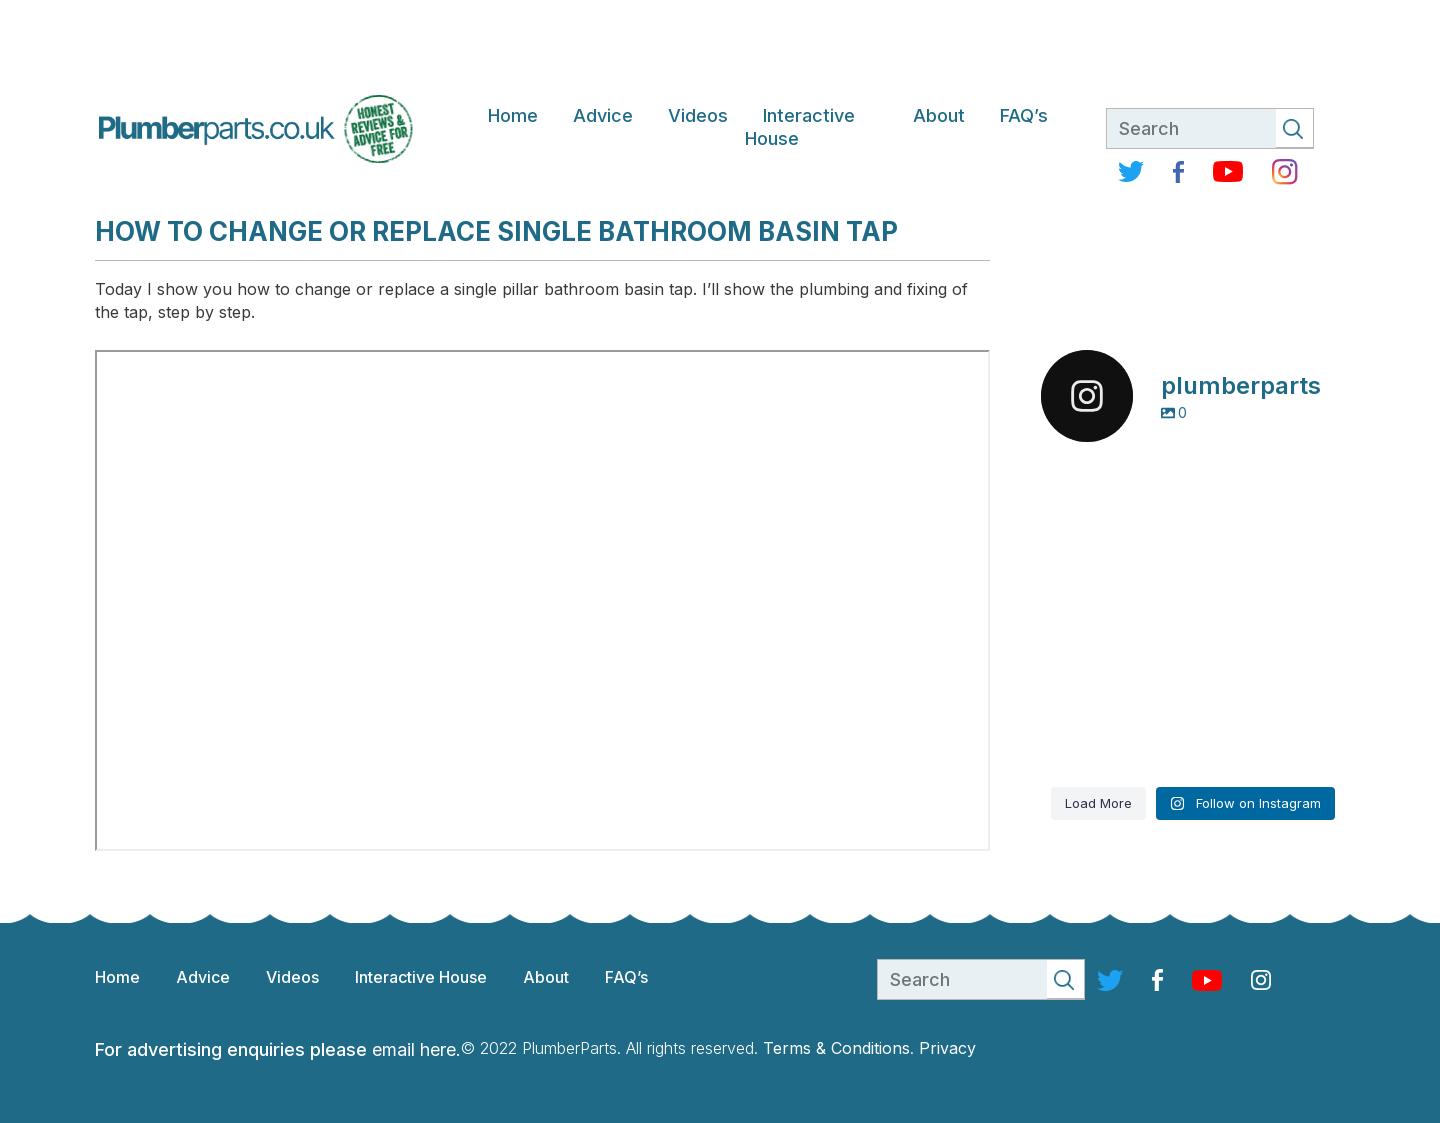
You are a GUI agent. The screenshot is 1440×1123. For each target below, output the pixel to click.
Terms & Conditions (836, 1048)
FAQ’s (1024, 115)
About (939, 115)
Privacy (947, 1048)
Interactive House (800, 127)
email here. (416, 1049)
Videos (698, 115)
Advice (603, 115)
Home (513, 115)
